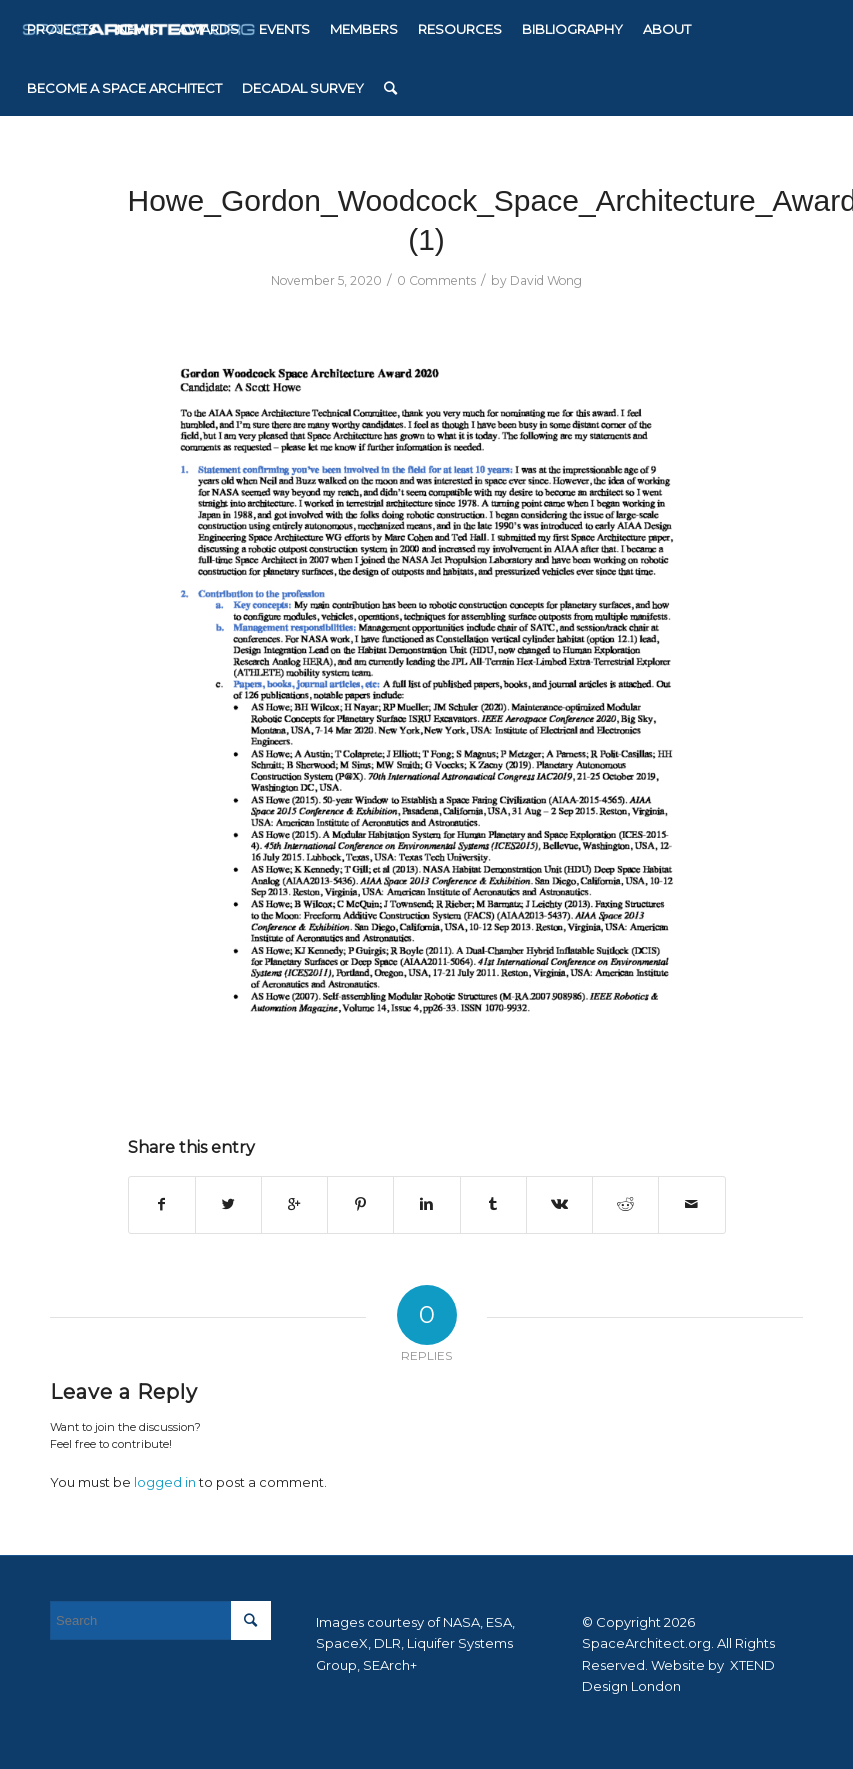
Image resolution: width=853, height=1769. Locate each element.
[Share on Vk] (559, 1204)
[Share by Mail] (691, 1204)
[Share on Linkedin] (426, 1204)
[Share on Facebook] (162, 1204)
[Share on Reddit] (625, 1204)
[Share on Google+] (294, 1204)
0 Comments (436, 280)
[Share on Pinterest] (360, 1204)
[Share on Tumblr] (493, 1204)
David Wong (546, 280)
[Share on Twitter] (228, 1204)
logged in (165, 1482)
